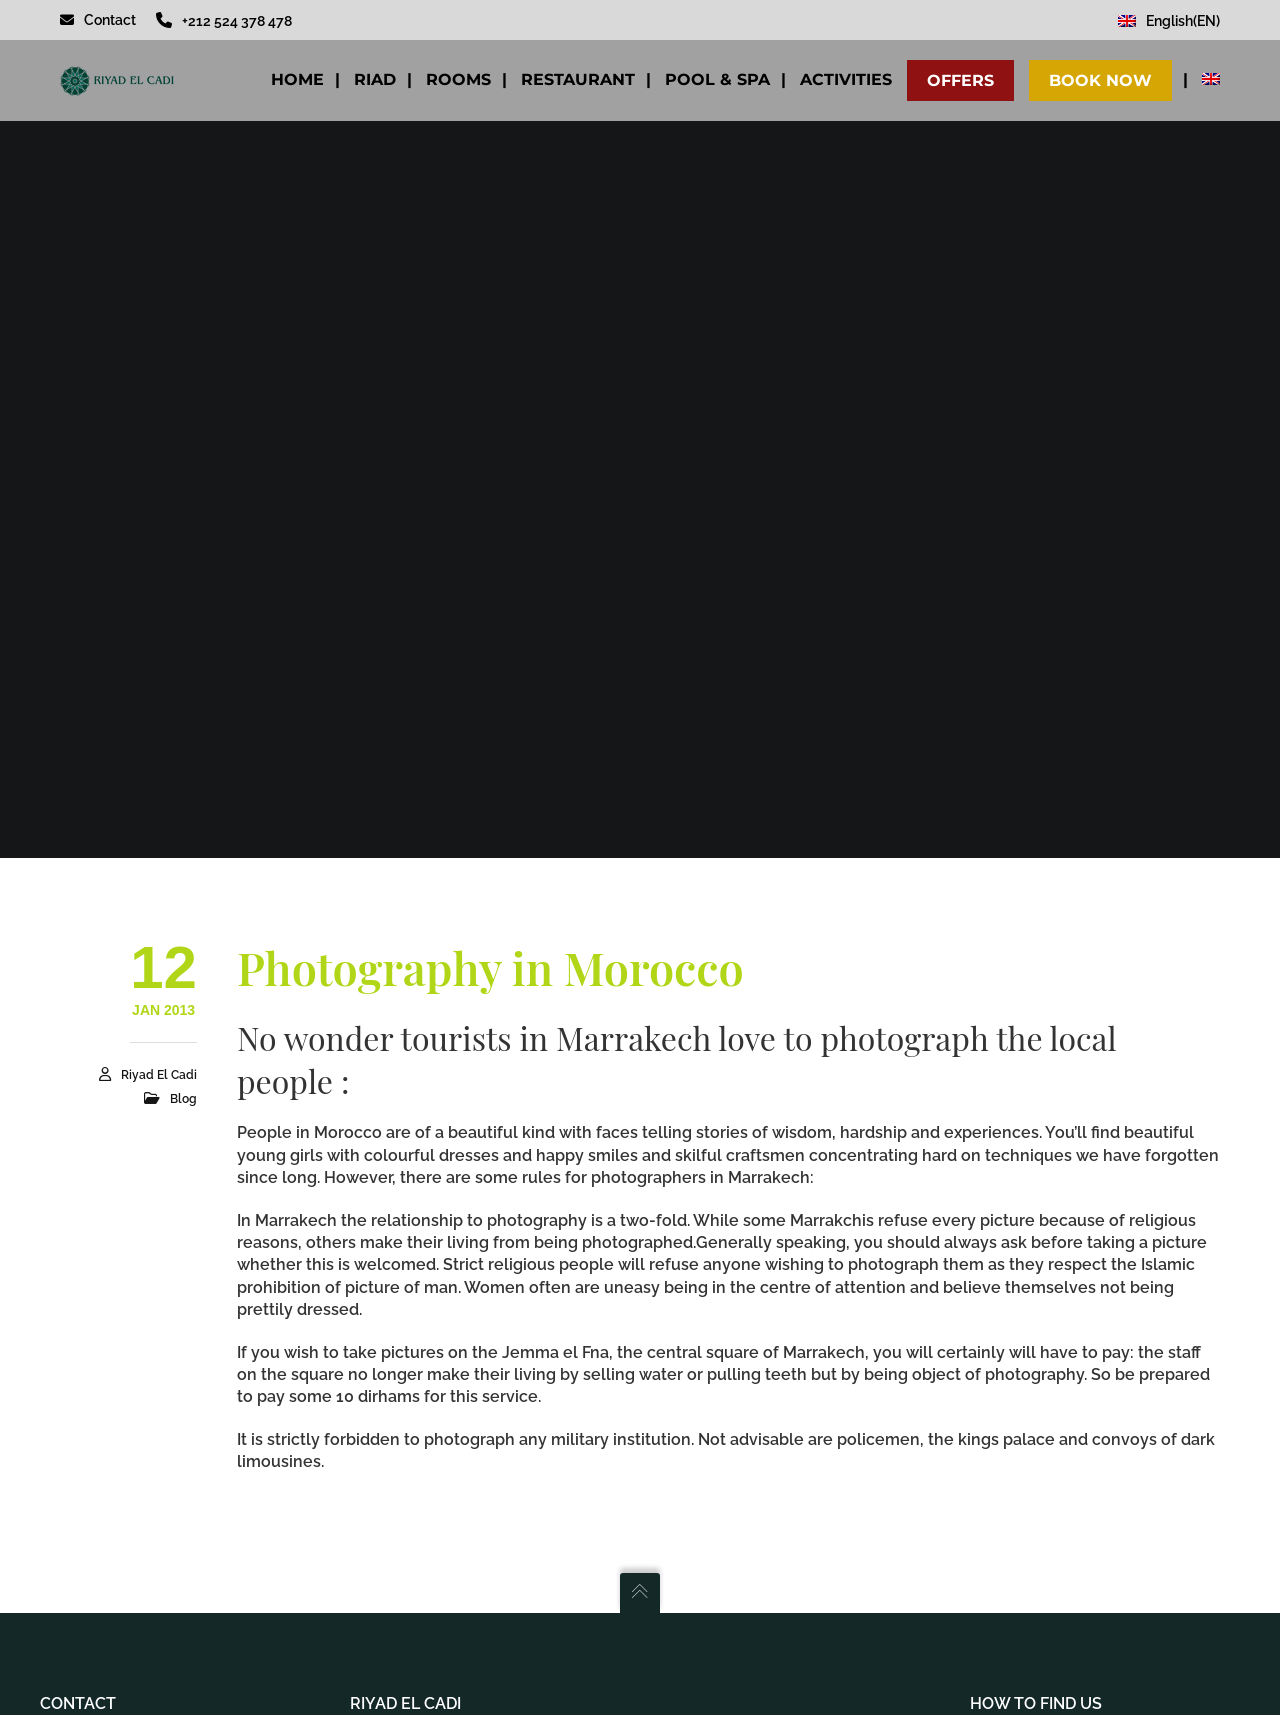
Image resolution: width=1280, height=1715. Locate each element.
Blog (183, 1099)
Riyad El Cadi (159, 1075)
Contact (98, 20)
